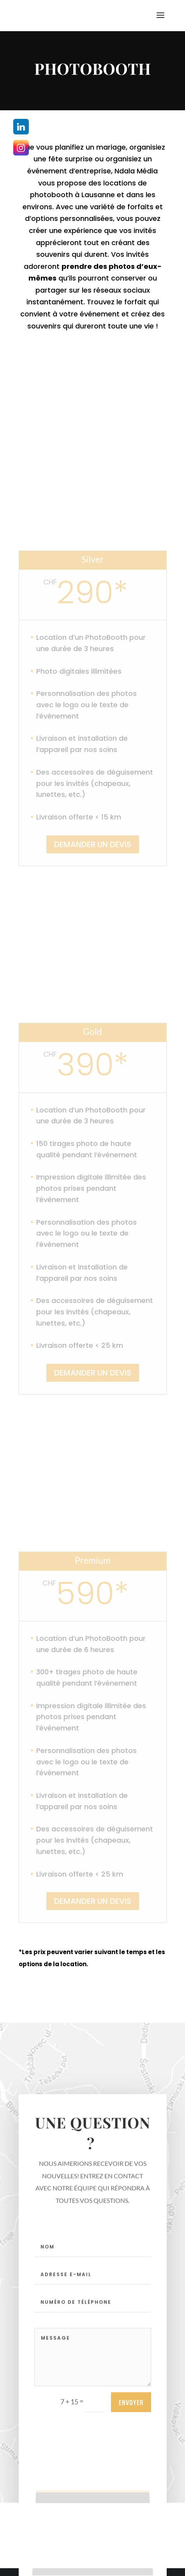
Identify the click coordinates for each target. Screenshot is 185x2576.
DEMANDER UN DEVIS (92, 844)
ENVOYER (131, 2410)
